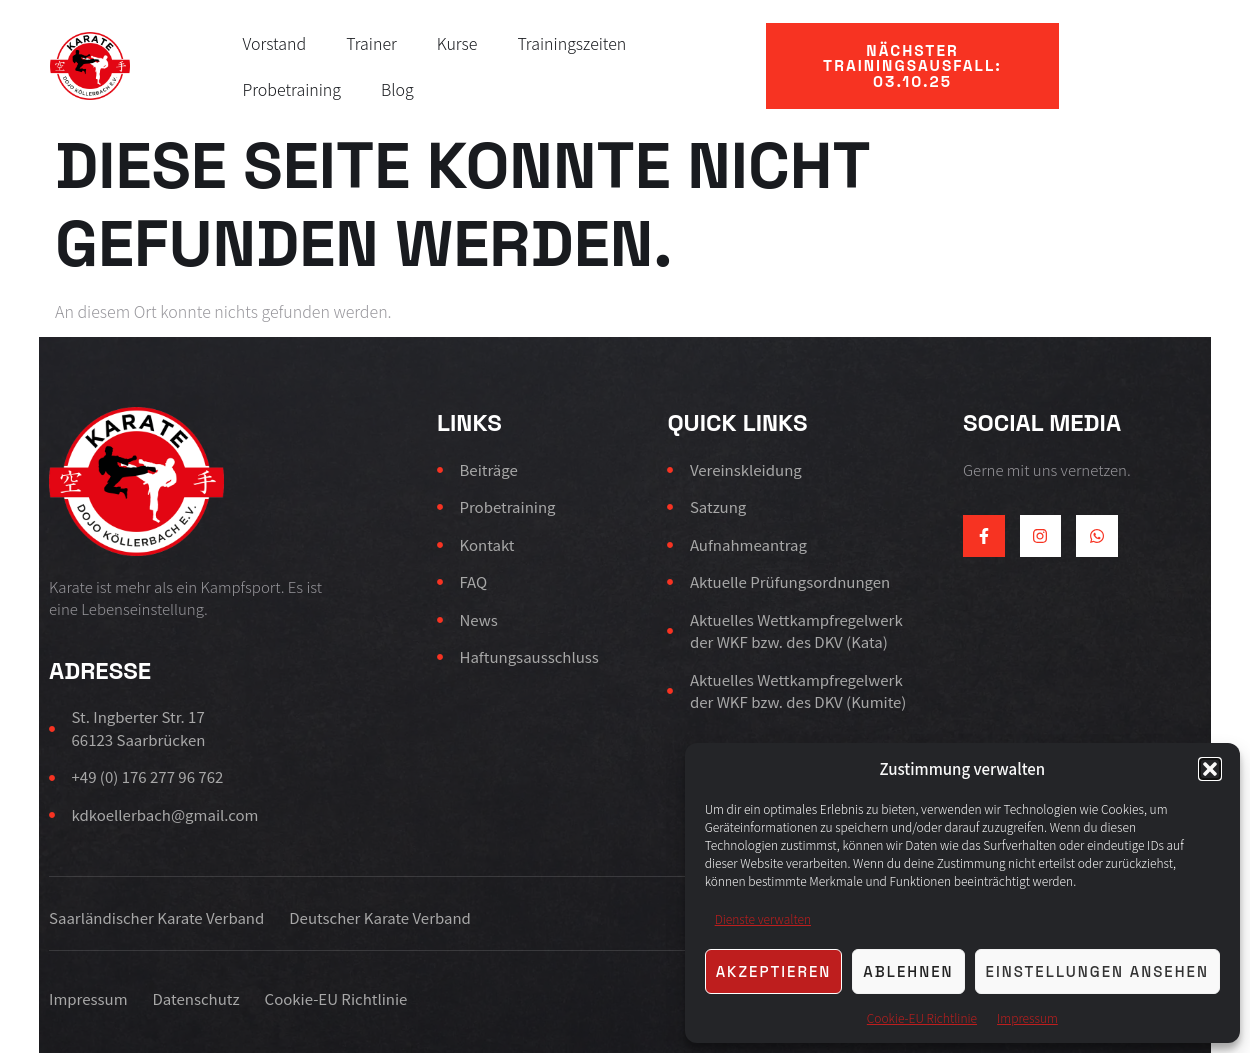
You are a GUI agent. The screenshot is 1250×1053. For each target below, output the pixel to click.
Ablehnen (908, 971)
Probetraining (292, 89)
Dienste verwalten (763, 918)
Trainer (371, 43)
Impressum (1027, 1017)
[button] (1210, 769)
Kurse (457, 43)
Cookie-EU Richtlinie (922, 1017)
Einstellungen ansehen (1097, 971)
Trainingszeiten (571, 43)
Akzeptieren (774, 971)
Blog (397, 89)
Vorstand (275, 43)
